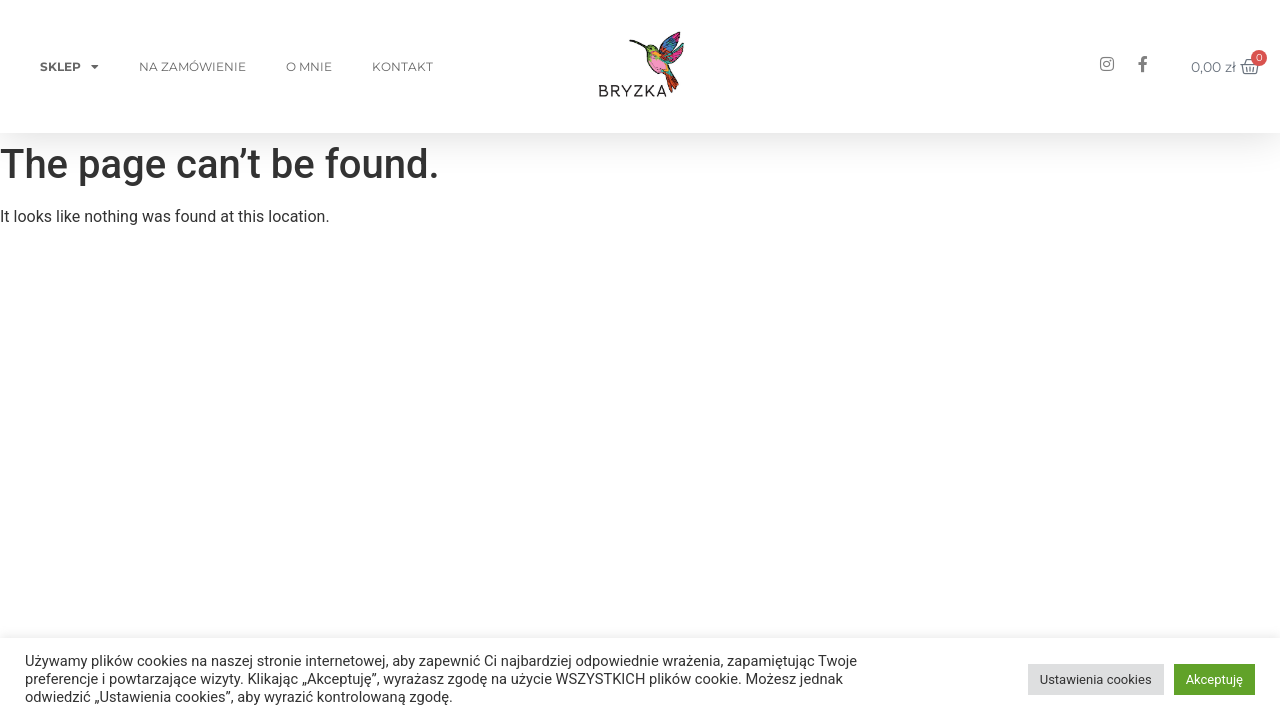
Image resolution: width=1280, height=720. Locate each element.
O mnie (309, 66)
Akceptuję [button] (1214, 679)
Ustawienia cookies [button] (1096, 679)
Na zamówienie (192, 66)
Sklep (69, 67)
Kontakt (402, 66)
